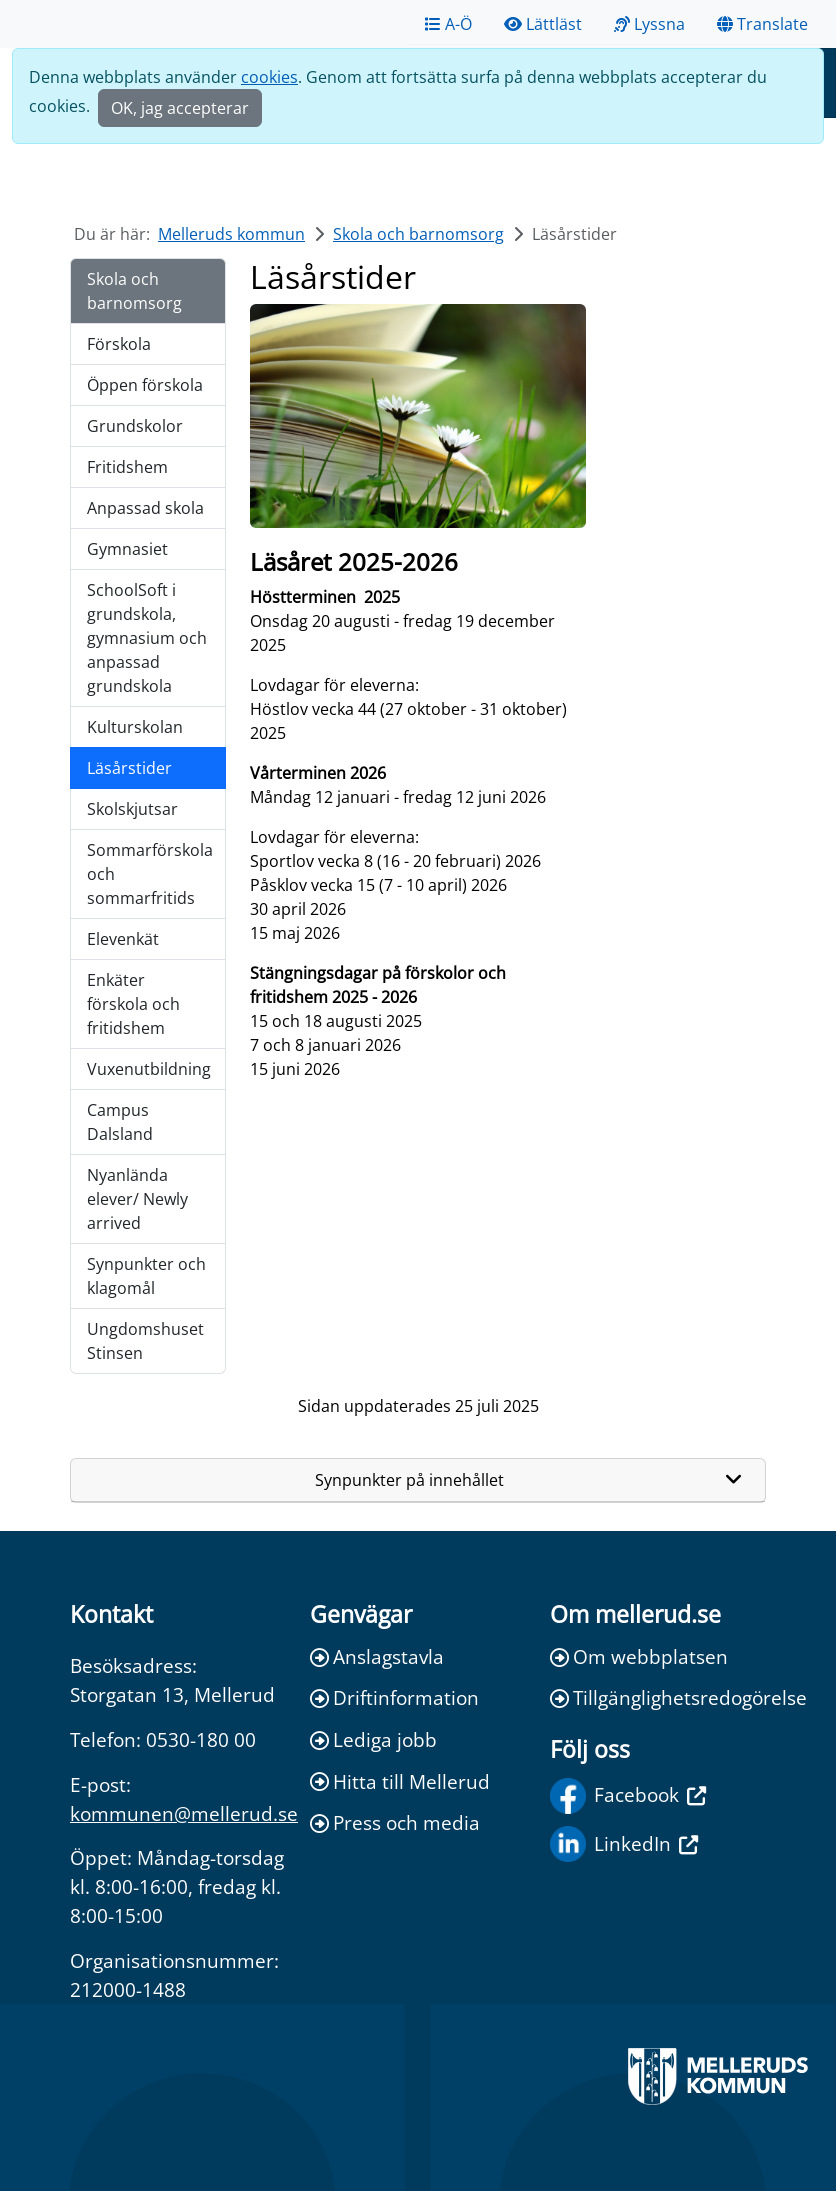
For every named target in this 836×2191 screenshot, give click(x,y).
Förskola (119, 344)
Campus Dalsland (120, 1122)
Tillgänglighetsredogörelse (658, 1697)
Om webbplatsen (639, 1656)
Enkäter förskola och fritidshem (133, 1004)
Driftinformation (394, 1697)
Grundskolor (135, 426)
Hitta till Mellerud (400, 1781)
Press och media (395, 1822)
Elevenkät (123, 939)
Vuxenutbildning (149, 1069)
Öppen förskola (145, 385)
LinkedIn (624, 1844)
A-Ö (448, 24)
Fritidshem (127, 467)
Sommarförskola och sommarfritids (150, 874)
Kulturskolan (135, 727)
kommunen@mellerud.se (184, 1813)
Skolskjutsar (132, 809)
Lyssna (649, 24)
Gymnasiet (127, 549)
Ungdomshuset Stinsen (145, 1341)
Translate (762, 24)
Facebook (628, 1796)
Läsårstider (129, 768)
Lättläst (543, 24)
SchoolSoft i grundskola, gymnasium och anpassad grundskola (147, 638)
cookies (269, 77)
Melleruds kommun (231, 234)
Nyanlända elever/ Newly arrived (137, 1199)
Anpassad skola (145, 508)
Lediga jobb (373, 1739)
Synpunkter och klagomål (146, 1276)
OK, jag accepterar (180, 108)
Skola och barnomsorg (418, 234)
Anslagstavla (377, 1656)
